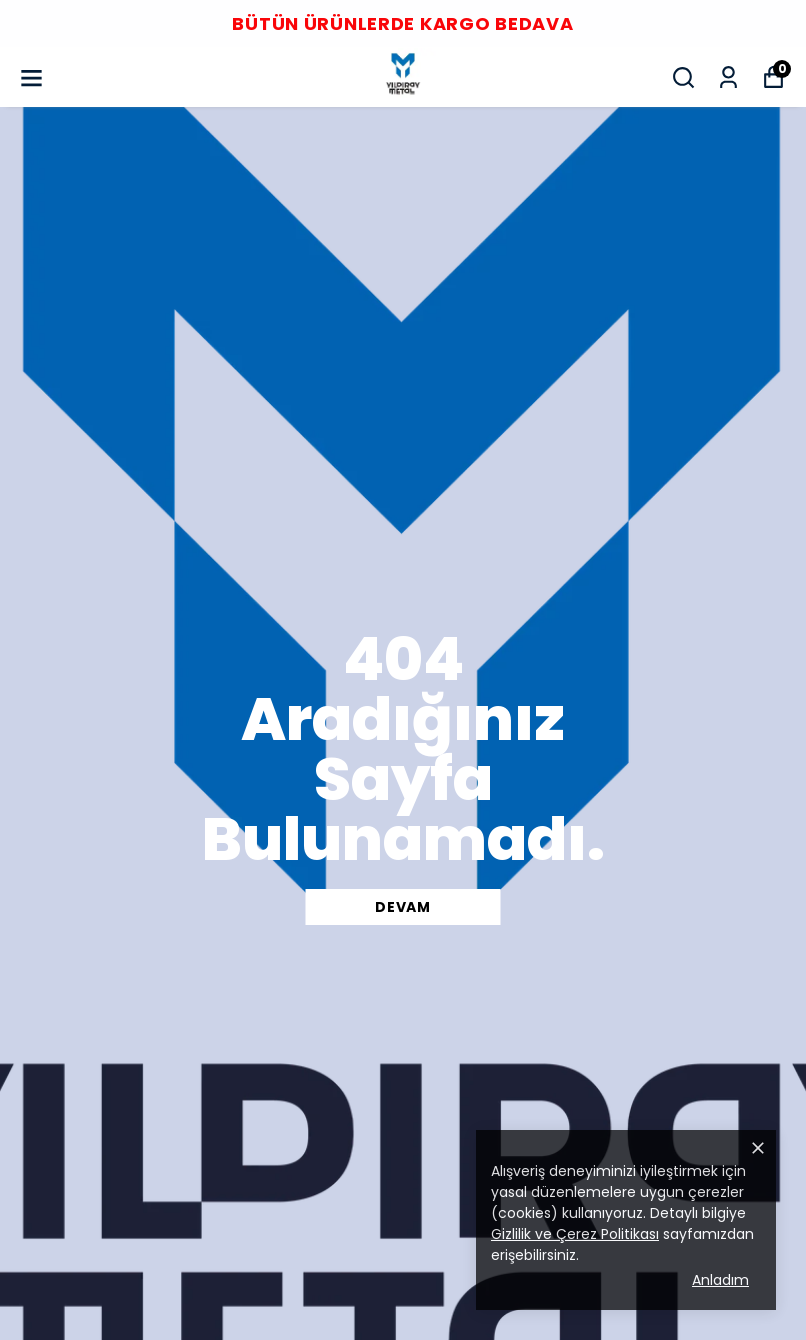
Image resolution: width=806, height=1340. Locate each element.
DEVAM (403, 907)
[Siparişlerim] (728, 77)
